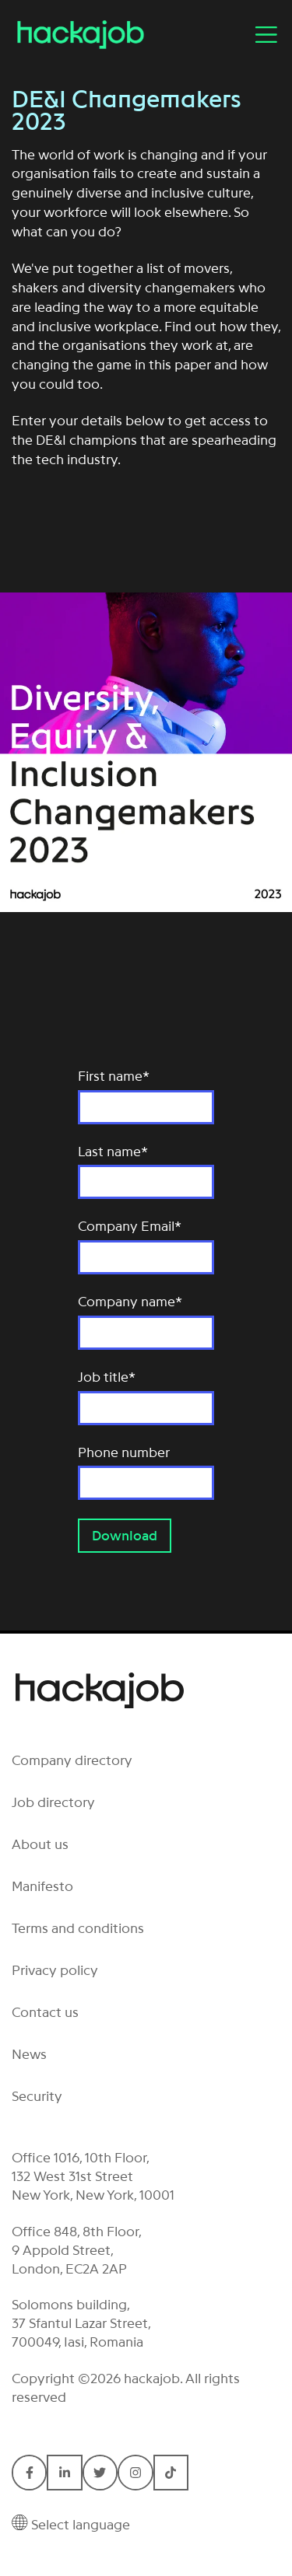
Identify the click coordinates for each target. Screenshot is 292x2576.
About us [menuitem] (40, 1844)
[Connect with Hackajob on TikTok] (170, 2472)
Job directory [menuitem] (53, 1802)
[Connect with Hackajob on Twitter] (100, 2472)
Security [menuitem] (37, 2096)
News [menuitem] (29, 2054)
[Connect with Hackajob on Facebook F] (29, 2472)
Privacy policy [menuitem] (55, 1970)
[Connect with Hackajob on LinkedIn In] (64, 2472)
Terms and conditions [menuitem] (78, 1928)
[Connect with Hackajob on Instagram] (135, 2472)
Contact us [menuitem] (45, 2012)
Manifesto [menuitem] (42, 1886)
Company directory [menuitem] (72, 1760)
